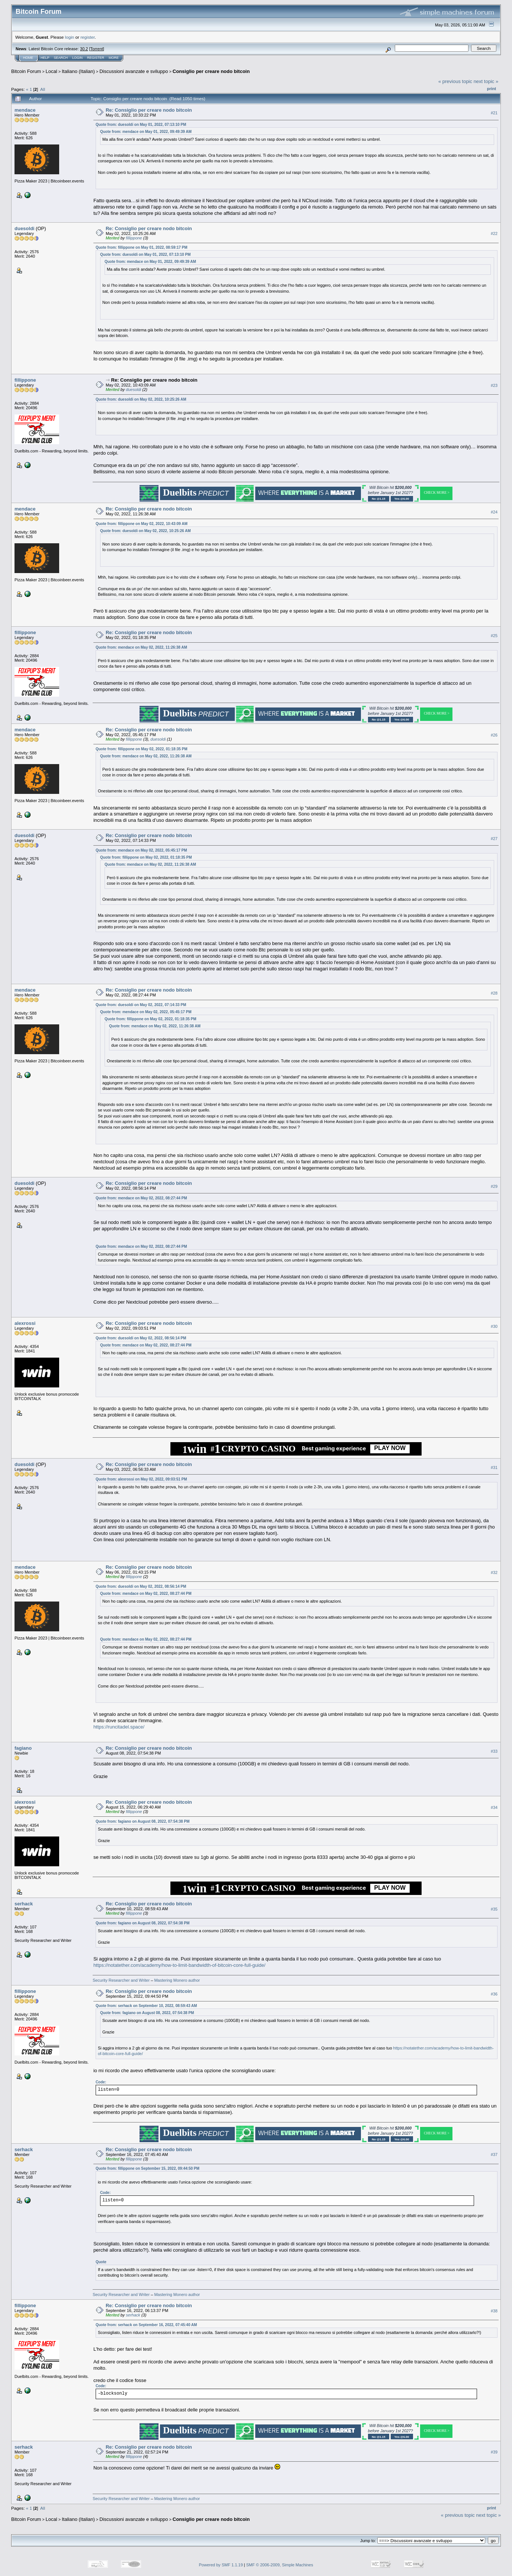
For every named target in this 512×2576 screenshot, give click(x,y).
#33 (494, 1751)
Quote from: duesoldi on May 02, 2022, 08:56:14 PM (141, 1338)
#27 (494, 838)
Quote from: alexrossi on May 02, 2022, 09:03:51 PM (141, 1479)
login (69, 37)
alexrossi (25, 1323)
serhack (24, 1903)
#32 (494, 1572)
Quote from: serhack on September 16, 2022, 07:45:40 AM (146, 2325)
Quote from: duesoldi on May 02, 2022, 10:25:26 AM (141, 399)
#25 (494, 635)
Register (95, 58)
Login (77, 58)
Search (61, 58)
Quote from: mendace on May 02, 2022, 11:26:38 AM (141, 647)
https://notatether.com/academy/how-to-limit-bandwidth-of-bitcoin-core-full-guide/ (179, 1965)
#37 (494, 2154)
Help (45, 58)
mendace (25, 110)
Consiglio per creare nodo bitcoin (211, 71)
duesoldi (24, 228)
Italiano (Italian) (78, 71)
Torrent (96, 49)
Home (28, 58)
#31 (494, 1467)
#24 (494, 512)
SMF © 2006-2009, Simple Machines (279, 2565)
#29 (494, 1186)
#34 (494, 1807)
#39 (494, 2452)
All (42, 89)
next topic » (486, 81)
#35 (494, 1909)
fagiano (23, 1748)
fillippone (134, 238)
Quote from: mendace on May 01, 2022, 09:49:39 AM (146, 132)
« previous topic (455, 81)
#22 (494, 233)
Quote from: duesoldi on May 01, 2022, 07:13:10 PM (141, 125)
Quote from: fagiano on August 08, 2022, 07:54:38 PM (142, 1821)
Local (51, 71)
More (114, 58)
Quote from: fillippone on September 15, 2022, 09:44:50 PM (147, 2168)
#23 (494, 385)
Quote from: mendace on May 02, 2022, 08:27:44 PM (141, 1198)
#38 (494, 2311)
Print (491, 88)
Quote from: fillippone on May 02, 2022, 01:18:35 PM (142, 749)
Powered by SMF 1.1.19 (221, 2565)
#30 (494, 1326)
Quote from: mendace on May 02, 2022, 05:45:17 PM (141, 850)
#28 (494, 993)
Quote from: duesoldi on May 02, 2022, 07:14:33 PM (141, 1005)
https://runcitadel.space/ (118, 1727)
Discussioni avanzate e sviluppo (133, 71)
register (87, 37)
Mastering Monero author (177, 1980)
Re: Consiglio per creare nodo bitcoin (149, 110)
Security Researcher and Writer (121, 1980)
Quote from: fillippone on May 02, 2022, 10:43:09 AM (142, 524)
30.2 (84, 49)
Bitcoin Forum (26, 71)
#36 (494, 1994)
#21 (494, 113)
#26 (494, 735)
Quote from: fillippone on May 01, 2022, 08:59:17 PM (142, 247)
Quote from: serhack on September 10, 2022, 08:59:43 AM (146, 2006)
